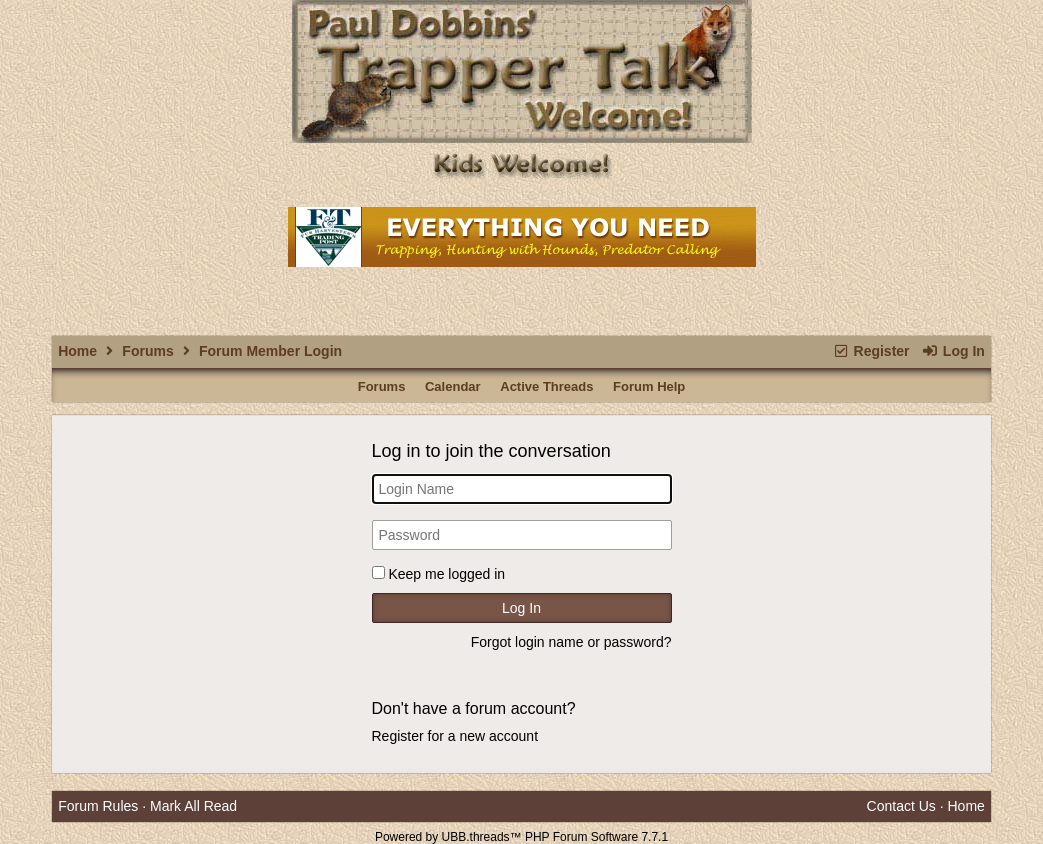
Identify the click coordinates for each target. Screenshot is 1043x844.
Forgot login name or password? (571, 642)
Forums (147, 351)
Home (77, 351)
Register (870, 351)
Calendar (453, 386)
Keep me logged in (446, 574)
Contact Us (901, 806)
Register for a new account (455, 736)
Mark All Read (193, 806)
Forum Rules (98, 806)
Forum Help (649, 386)
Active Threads (546, 386)
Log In (952, 351)
